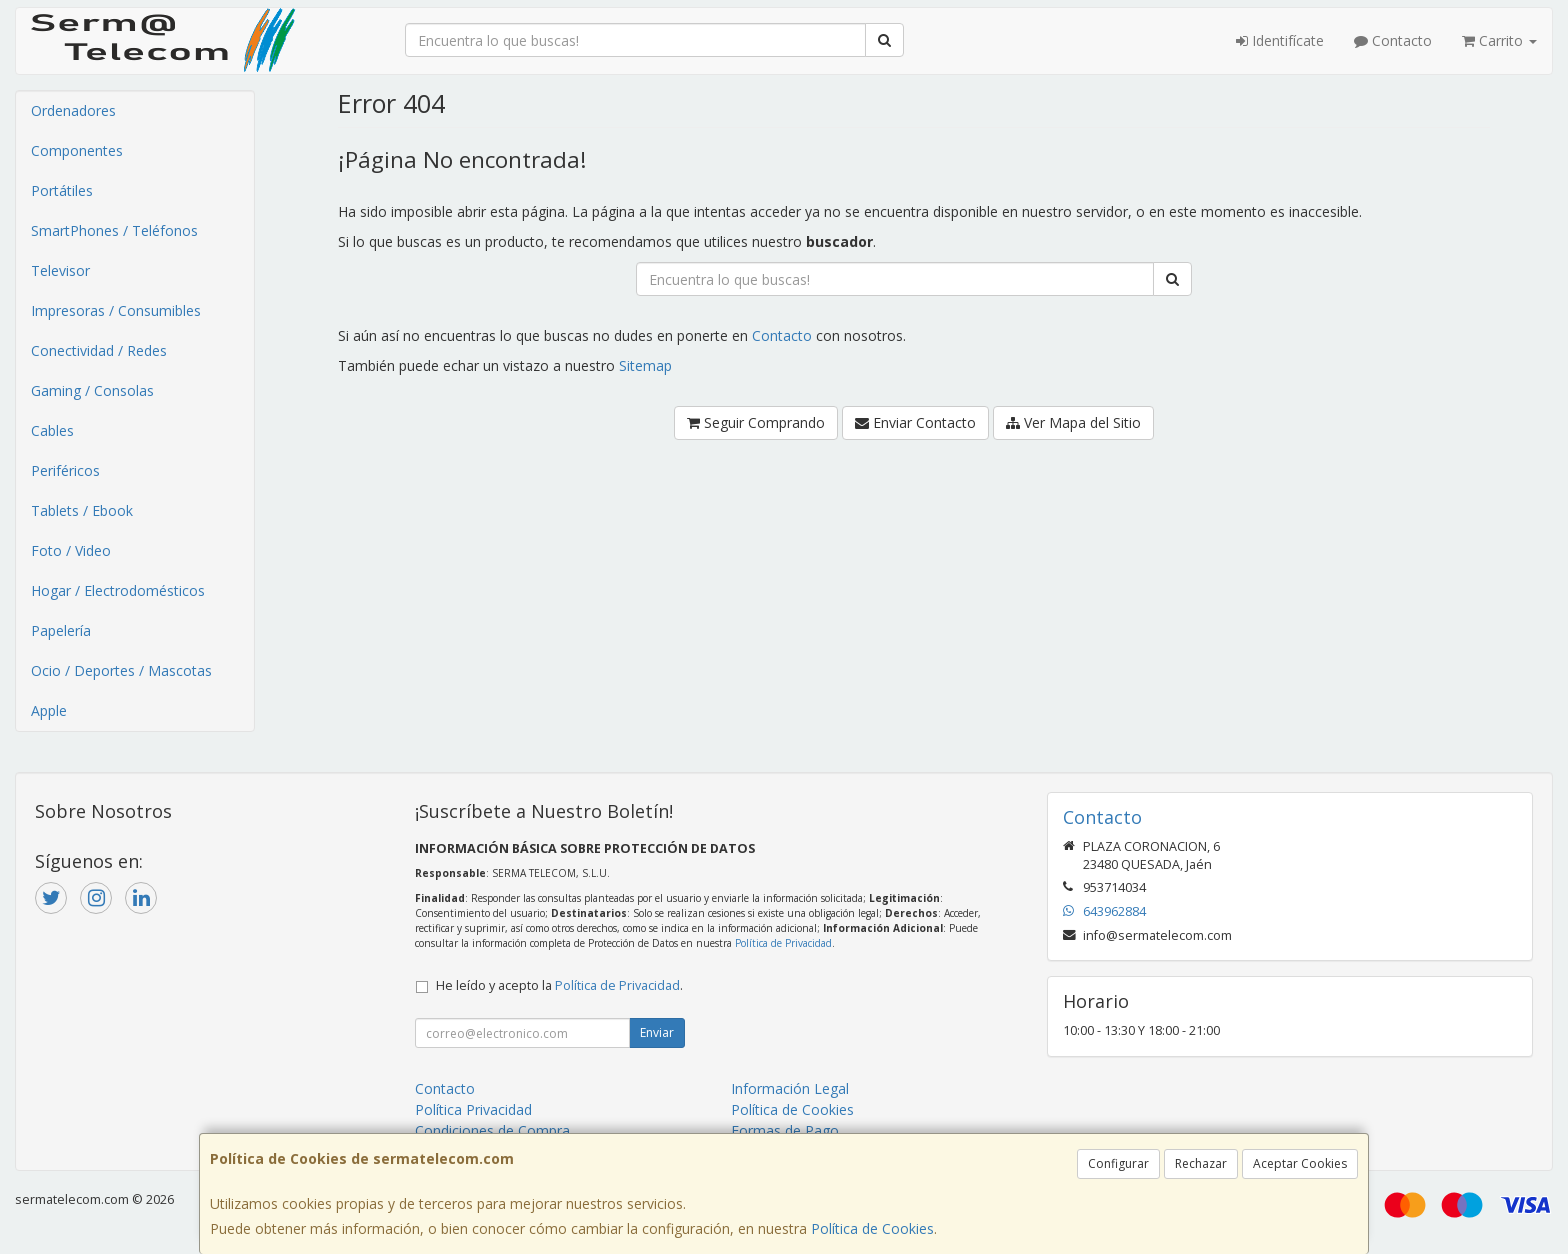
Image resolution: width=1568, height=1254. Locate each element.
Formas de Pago (785, 1130)
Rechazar (1201, 1163)
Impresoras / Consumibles (116, 310)
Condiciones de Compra (492, 1130)
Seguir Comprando (756, 422)
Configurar (1118, 1163)
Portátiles (62, 190)
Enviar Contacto (915, 422)
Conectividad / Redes (99, 350)
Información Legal (790, 1088)
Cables (52, 430)
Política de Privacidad (783, 943)
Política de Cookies (872, 1228)
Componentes (77, 150)
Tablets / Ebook (82, 510)
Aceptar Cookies (1300, 1163)
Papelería (61, 630)
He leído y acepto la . (559, 985)
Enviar (657, 1032)
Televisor (60, 270)
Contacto (1393, 40)
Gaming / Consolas (92, 390)
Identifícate (1280, 40)
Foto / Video (71, 550)
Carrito (1499, 40)
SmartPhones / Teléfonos (114, 230)
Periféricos (65, 470)
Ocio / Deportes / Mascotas (121, 670)
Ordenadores (73, 110)
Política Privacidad (473, 1109)
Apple (49, 710)
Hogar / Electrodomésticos (118, 590)
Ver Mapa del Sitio (1073, 422)
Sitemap (645, 365)
